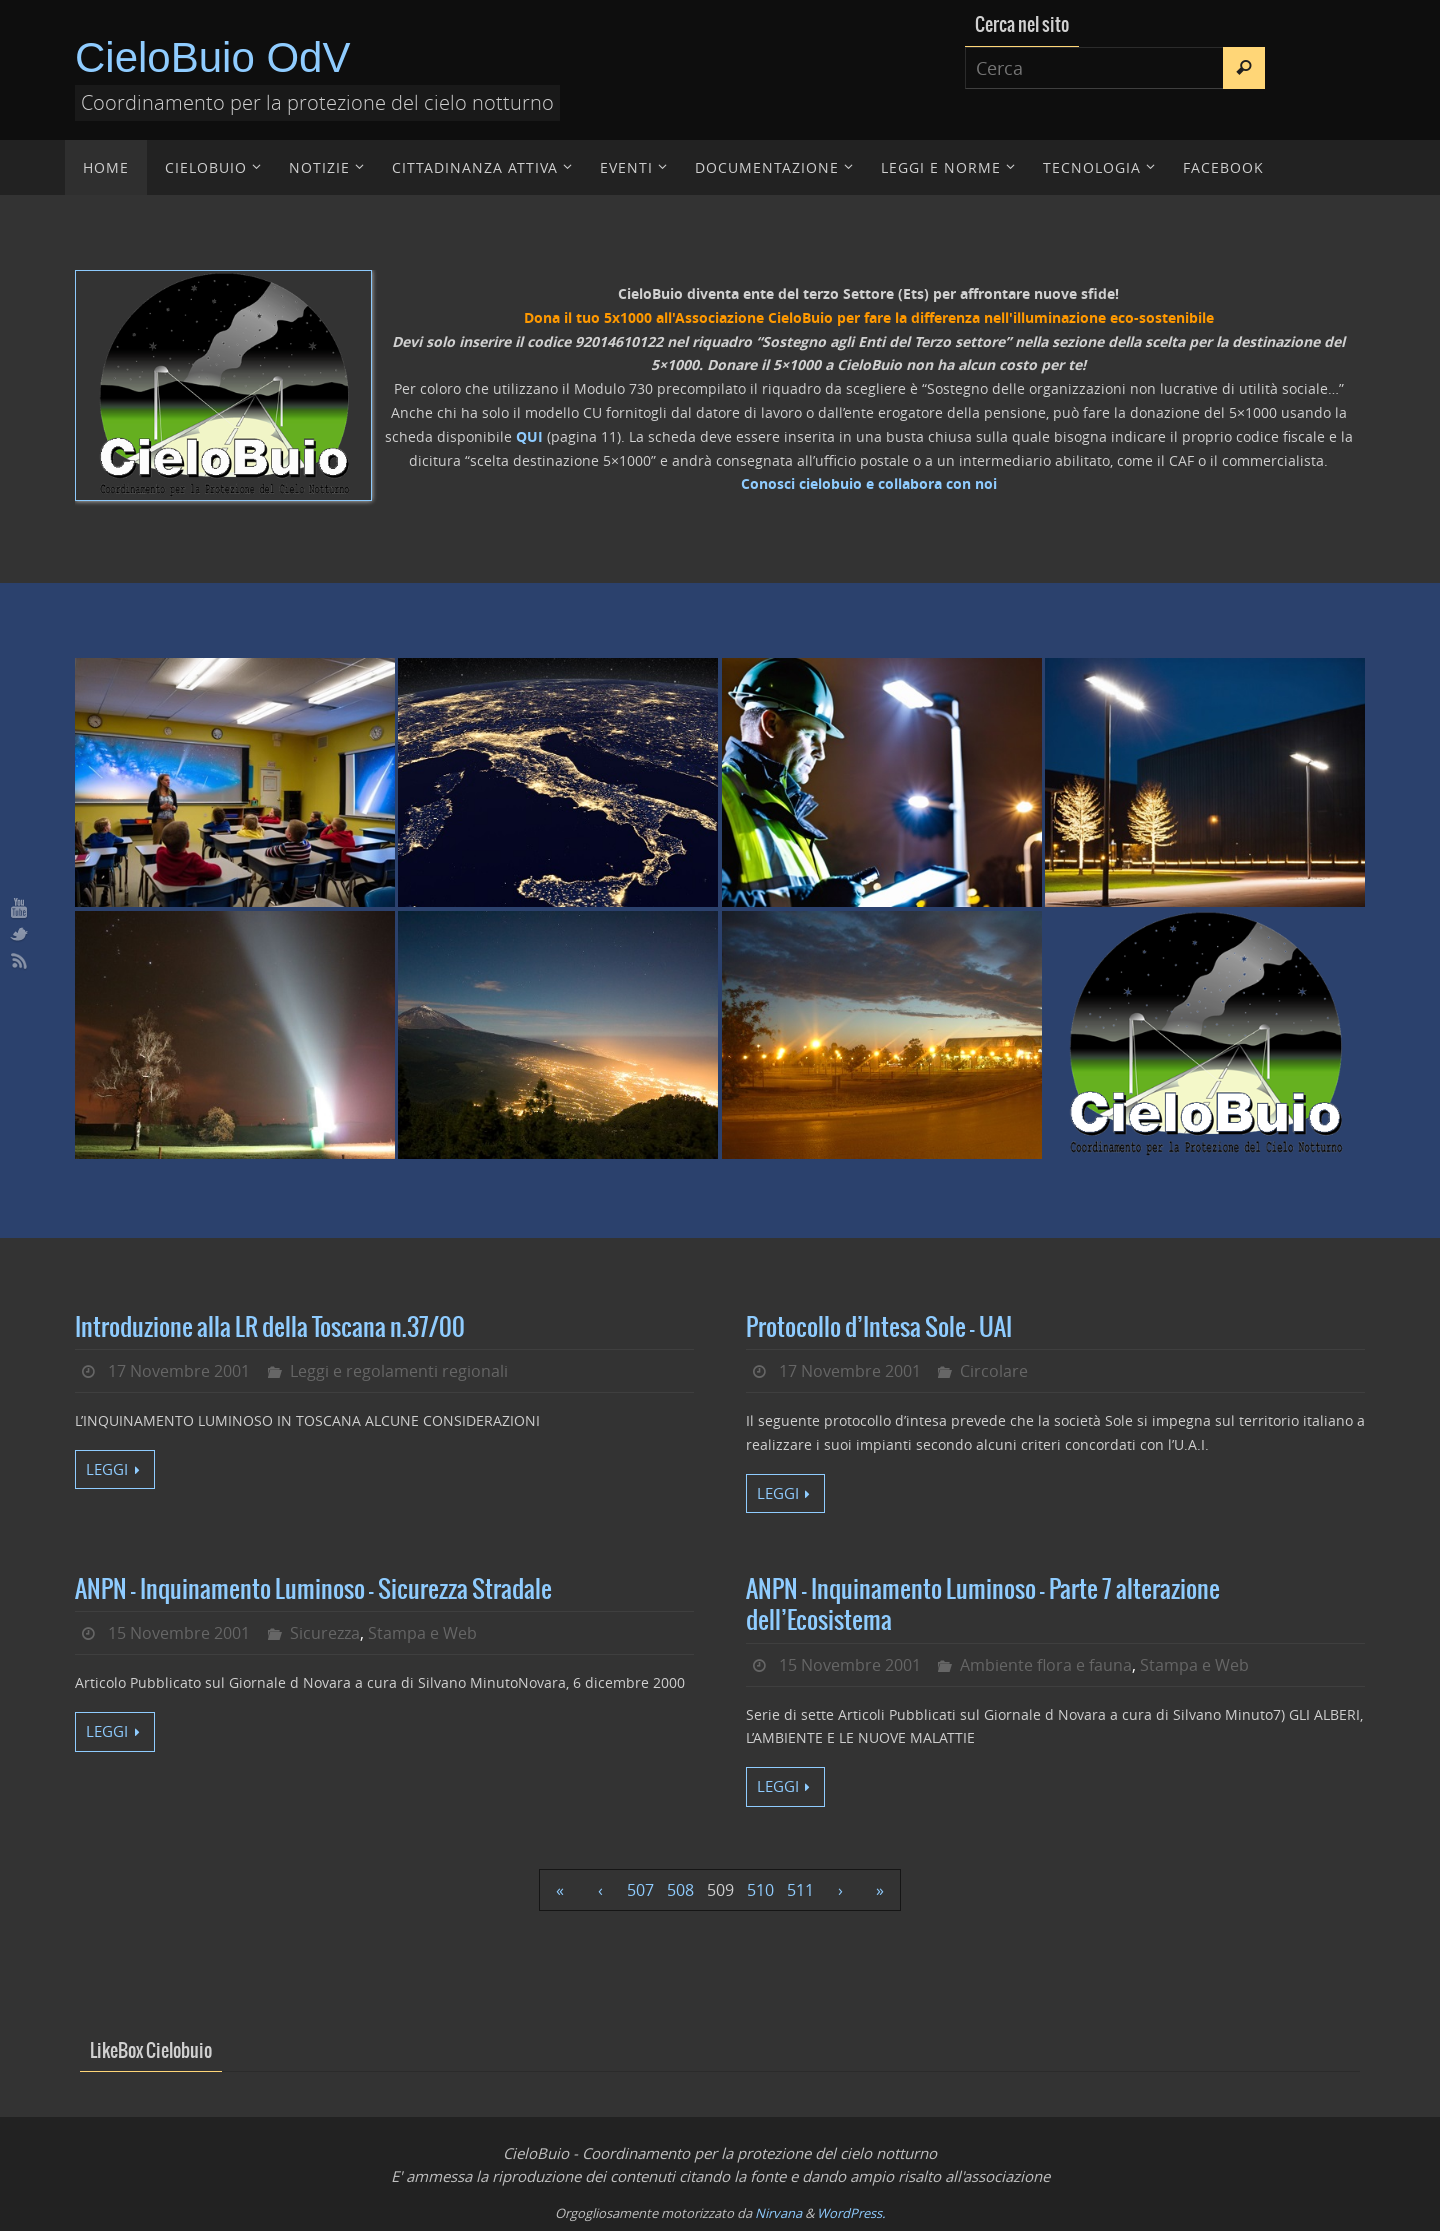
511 (800, 1890)
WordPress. (851, 2213)
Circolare (994, 1371)
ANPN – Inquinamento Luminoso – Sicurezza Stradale (313, 1590)
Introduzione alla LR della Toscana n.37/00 (270, 1328)
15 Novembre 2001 (179, 1633)
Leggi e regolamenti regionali (399, 1371)
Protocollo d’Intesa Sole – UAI (879, 1328)
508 (680, 1890)
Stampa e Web (422, 1633)
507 (640, 1890)
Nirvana (778, 2213)
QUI (529, 436)
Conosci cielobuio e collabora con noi (869, 483)
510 (760, 1890)
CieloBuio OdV (212, 57)
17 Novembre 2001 (179, 1371)
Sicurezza (325, 1633)
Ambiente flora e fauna (1046, 1665)
